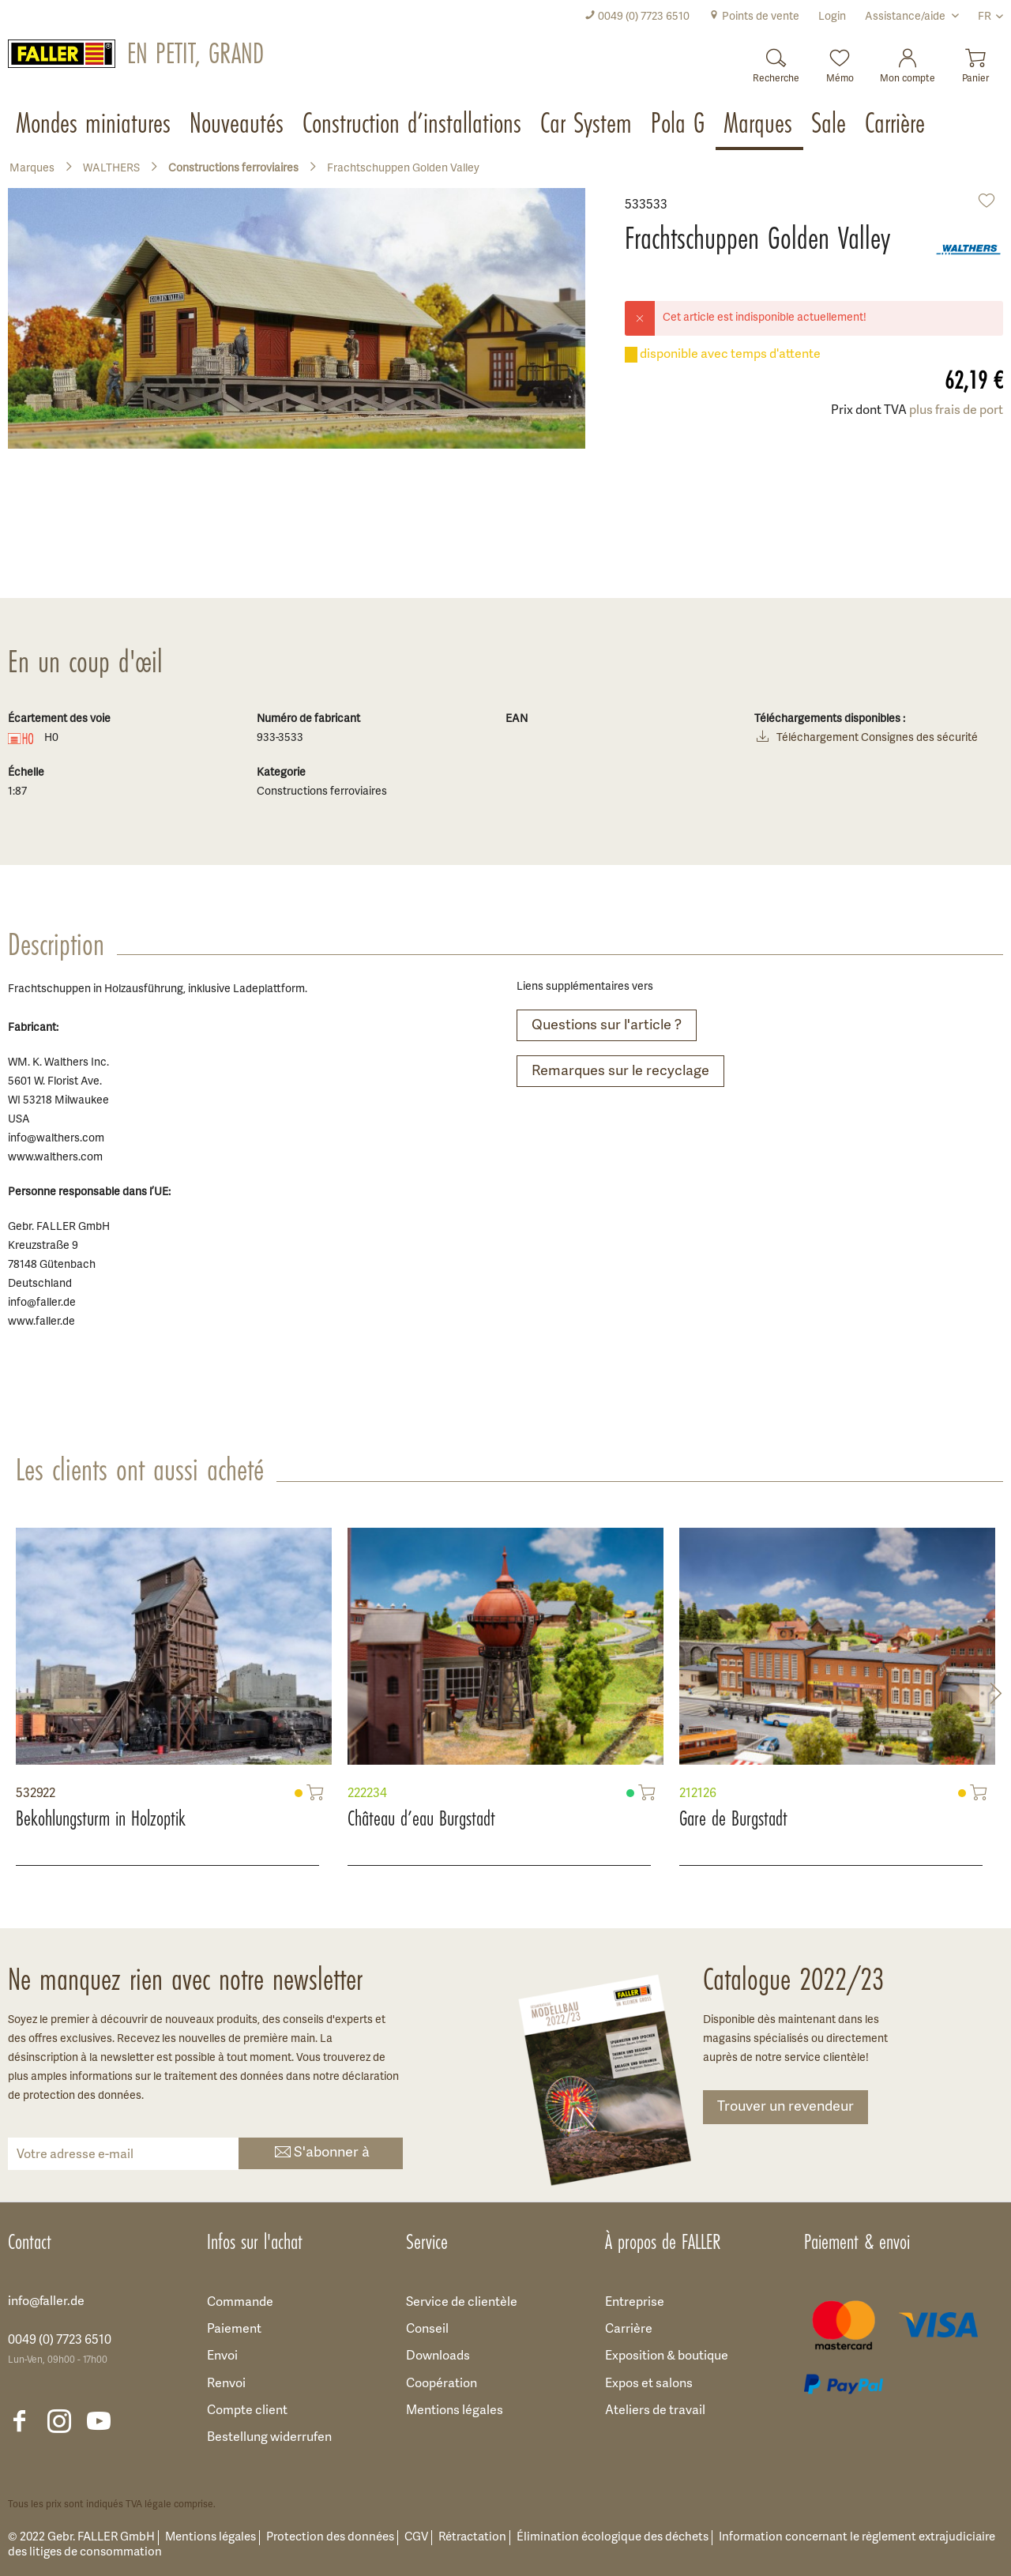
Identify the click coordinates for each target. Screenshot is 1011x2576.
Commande (240, 2303)
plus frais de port (956, 411)
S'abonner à (321, 2154)
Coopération (441, 2384)
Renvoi (226, 2384)
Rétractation (472, 2537)
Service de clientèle (461, 2303)
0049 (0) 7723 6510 (637, 17)
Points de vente (753, 17)
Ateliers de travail (655, 2411)
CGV (416, 2537)
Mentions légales (454, 2411)
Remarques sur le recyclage (620, 1071)
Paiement (234, 2329)
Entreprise (634, 2303)
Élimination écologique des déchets (612, 2537)
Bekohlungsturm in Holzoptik (101, 1818)
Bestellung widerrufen (269, 2438)
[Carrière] (896, 125)
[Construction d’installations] (413, 125)
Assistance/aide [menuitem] (906, 17)
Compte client (247, 2411)
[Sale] (830, 125)
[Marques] (759, 125)
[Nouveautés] (238, 125)
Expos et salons (649, 2384)
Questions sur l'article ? (607, 1026)
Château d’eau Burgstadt (421, 1818)
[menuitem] (637, 17)
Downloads (438, 2356)
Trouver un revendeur (785, 2107)
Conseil (427, 2329)
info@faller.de (46, 2302)
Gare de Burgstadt (733, 1818)
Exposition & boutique (666, 2356)
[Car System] (587, 125)
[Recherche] (776, 61)
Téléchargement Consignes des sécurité (866, 739)
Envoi (222, 2356)
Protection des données (330, 2537)
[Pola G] (679, 125)
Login (832, 17)
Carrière (628, 2329)
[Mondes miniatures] (95, 125)
